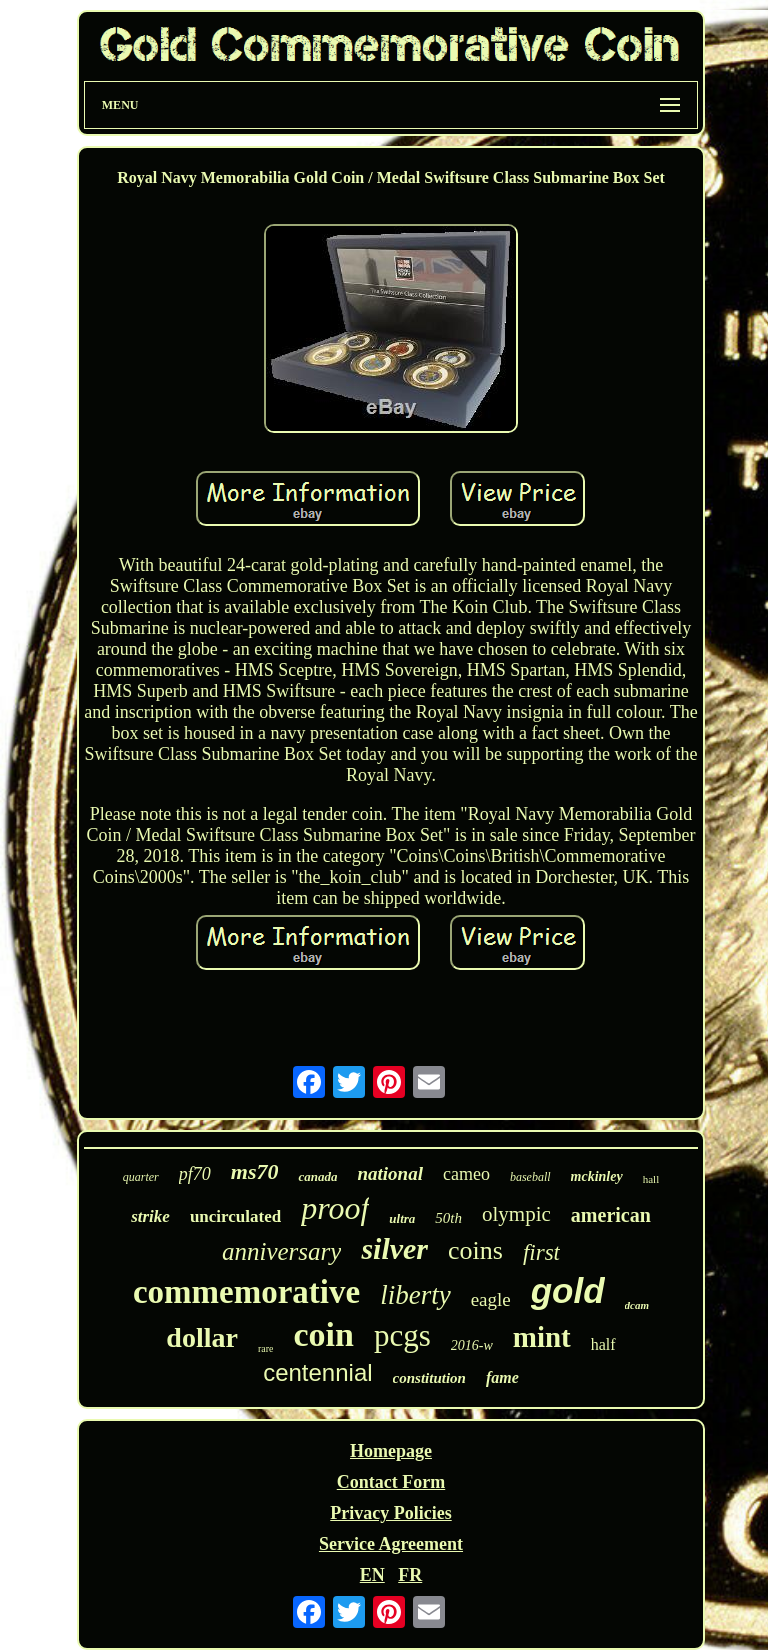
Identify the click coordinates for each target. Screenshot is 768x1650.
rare (266, 1348)
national (389, 1173)
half (603, 1344)
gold (568, 1290)
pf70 (195, 1174)
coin (323, 1334)
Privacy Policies (390, 1513)
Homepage (391, 1451)
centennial (317, 1372)
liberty (415, 1295)
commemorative (246, 1292)
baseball (530, 1177)
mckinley (597, 1176)
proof (335, 1208)
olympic (516, 1214)
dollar (202, 1337)
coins (475, 1250)
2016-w (472, 1345)
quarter (141, 1177)
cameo (466, 1174)
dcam (637, 1305)
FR (410, 1575)
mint (542, 1337)
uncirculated (235, 1216)
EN (372, 1575)
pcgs (402, 1335)
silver (394, 1248)
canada (317, 1176)
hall (651, 1179)
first (541, 1252)
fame (502, 1377)
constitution (429, 1378)
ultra (402, 1218)
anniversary (281, 1251)
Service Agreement (391, 1544)
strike (150, 1216)
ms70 (255, 1171)
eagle (491, 1299)
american (611, 1215)
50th (448, 1218)
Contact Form (391, 1482)
